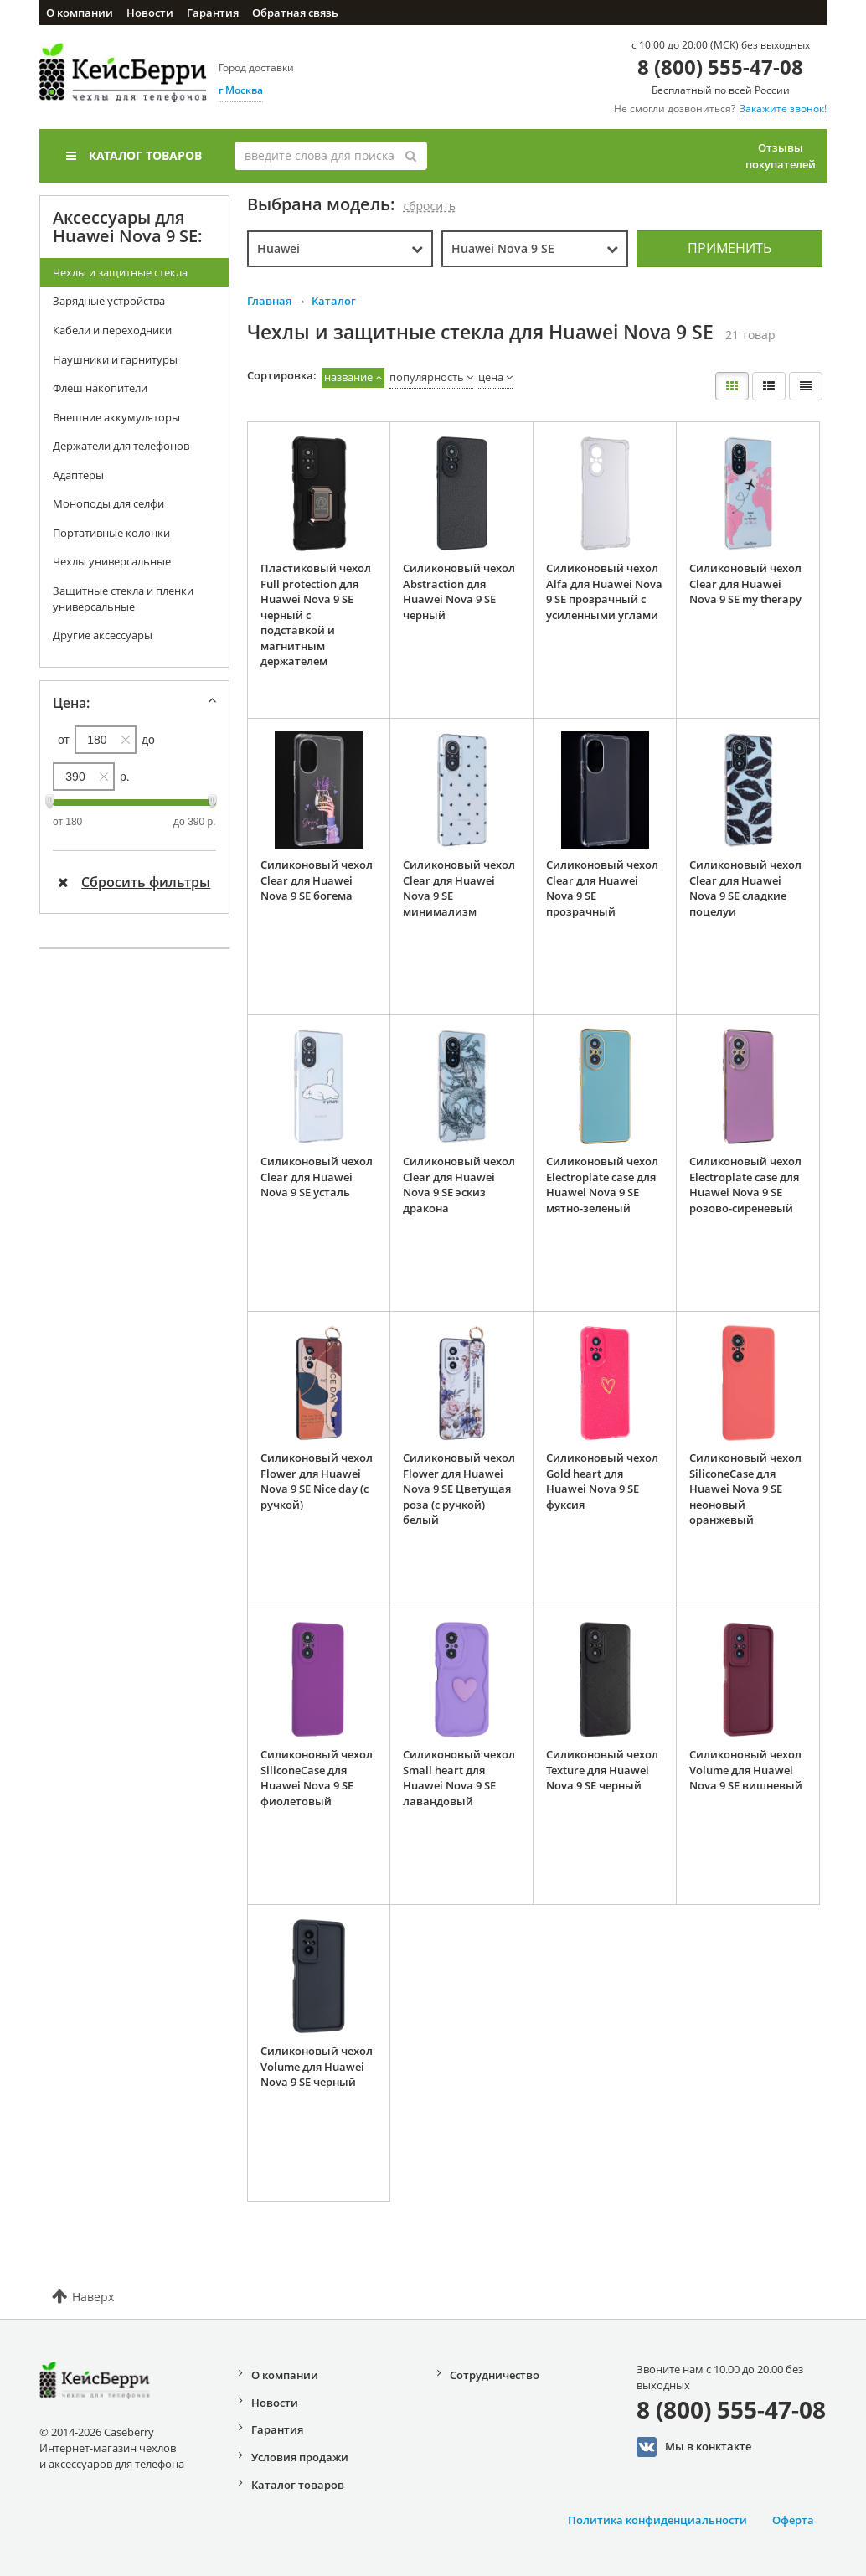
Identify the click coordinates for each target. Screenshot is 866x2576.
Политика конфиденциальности (657, 2519)
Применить (729, 248)
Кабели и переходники (112, 330)
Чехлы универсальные (112, 561)
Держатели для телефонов (121, 445)
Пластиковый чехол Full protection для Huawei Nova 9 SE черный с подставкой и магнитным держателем (315, 614)
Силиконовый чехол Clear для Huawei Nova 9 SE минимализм (459, 888)
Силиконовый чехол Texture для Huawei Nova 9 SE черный (602, 1770)
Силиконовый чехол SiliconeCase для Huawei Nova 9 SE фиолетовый (316, 1778)
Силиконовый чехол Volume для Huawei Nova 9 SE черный (316, 2066)
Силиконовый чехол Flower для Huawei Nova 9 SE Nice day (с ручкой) (316, 1481)
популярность (426, 377)
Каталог (334, 300)
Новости (149, 12)
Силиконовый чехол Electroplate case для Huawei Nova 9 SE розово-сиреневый (745, 1185)
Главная (269, 300)
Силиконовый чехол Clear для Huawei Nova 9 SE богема (316, 880)
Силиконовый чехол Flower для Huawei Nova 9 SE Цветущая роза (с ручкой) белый (459, 1488)
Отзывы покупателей (780, 156)
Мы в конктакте (694, 2447)
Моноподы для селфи (108, 503)
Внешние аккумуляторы (116, 417)
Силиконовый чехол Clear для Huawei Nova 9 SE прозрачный (602, 888)
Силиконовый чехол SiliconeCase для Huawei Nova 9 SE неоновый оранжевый (745, 1488)
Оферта (793, 2519)
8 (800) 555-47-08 (720, 66)
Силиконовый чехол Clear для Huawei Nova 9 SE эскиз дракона (459, 1185)
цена (490, 377)
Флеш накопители (100, 387)
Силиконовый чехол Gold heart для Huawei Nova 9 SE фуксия (602, 1481)
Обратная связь (295, 12)
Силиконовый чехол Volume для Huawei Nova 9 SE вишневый (745, 1770)
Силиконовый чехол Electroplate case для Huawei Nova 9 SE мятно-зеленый (602, 1185)
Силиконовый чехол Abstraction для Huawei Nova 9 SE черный (459, 591)
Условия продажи (299, 2457)
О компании (79, 12)
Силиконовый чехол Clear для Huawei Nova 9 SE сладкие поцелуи (745, 888)
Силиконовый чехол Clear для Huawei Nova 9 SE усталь (316, 1177)
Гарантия (213, 12)
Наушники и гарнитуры (115, 359)
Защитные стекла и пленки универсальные (123, 598)
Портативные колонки (111, 532)
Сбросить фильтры (134, 882)
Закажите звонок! (783, 108)
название (348, 377)
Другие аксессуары (102, 635)
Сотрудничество (494, 2374)
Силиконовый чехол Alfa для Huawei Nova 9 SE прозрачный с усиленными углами (604, 591)
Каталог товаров (134, 155)
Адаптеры (78, 475)
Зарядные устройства (109, 300)
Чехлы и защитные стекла (120, 272)
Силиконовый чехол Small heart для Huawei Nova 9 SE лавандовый (459, 1778)
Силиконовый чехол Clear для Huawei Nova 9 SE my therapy (745, 583)
